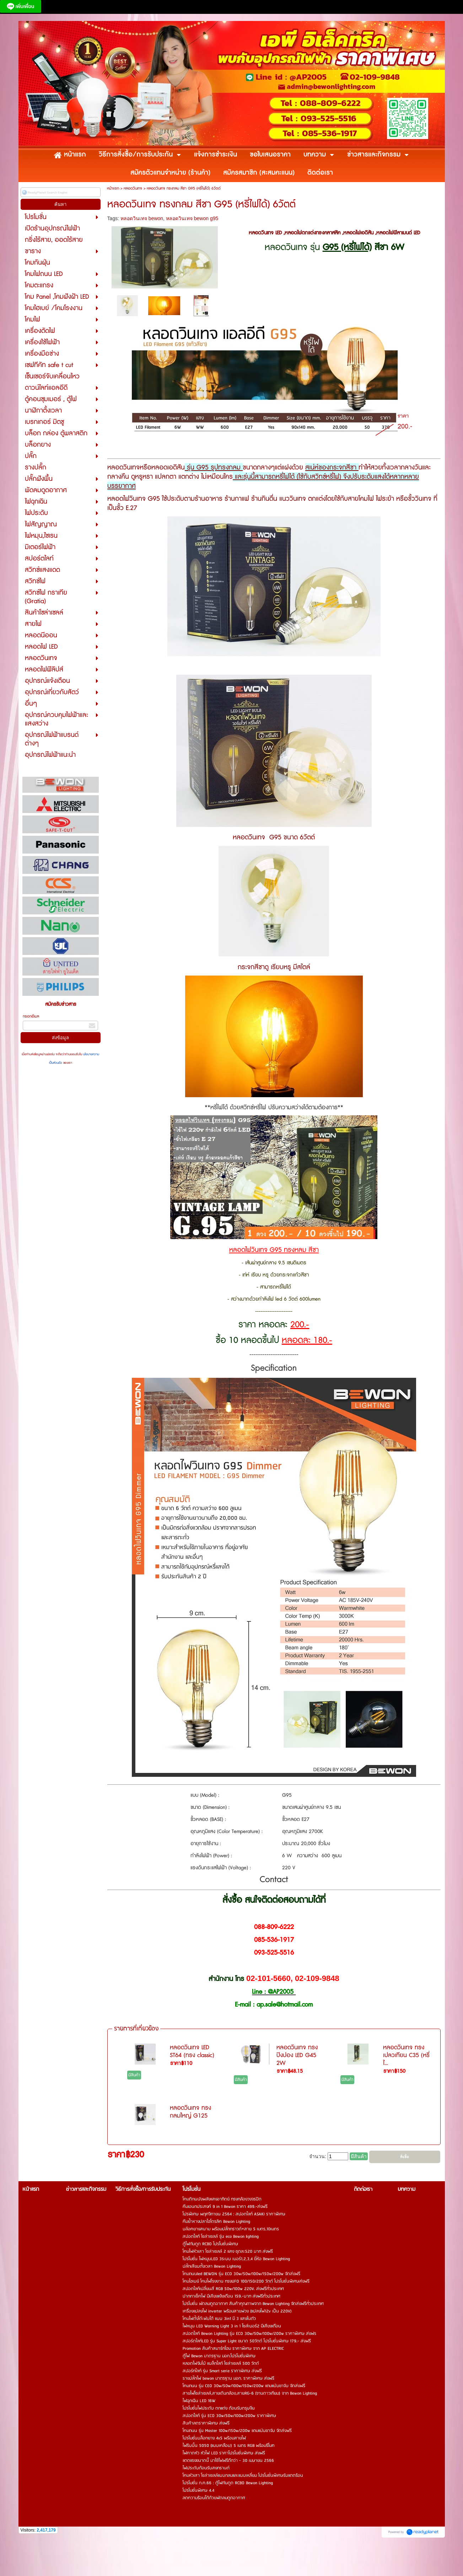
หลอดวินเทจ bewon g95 (192, 218)
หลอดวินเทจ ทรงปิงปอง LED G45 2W (297, 2055)
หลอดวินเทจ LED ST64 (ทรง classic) (192, 2051)
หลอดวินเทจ (133, 188)
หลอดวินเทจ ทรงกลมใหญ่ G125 (190, 2112)
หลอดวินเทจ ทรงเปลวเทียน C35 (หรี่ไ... (406, 2055)
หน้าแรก (113, 188)
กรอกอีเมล (31, 1016)
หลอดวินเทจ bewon (141, 218)
